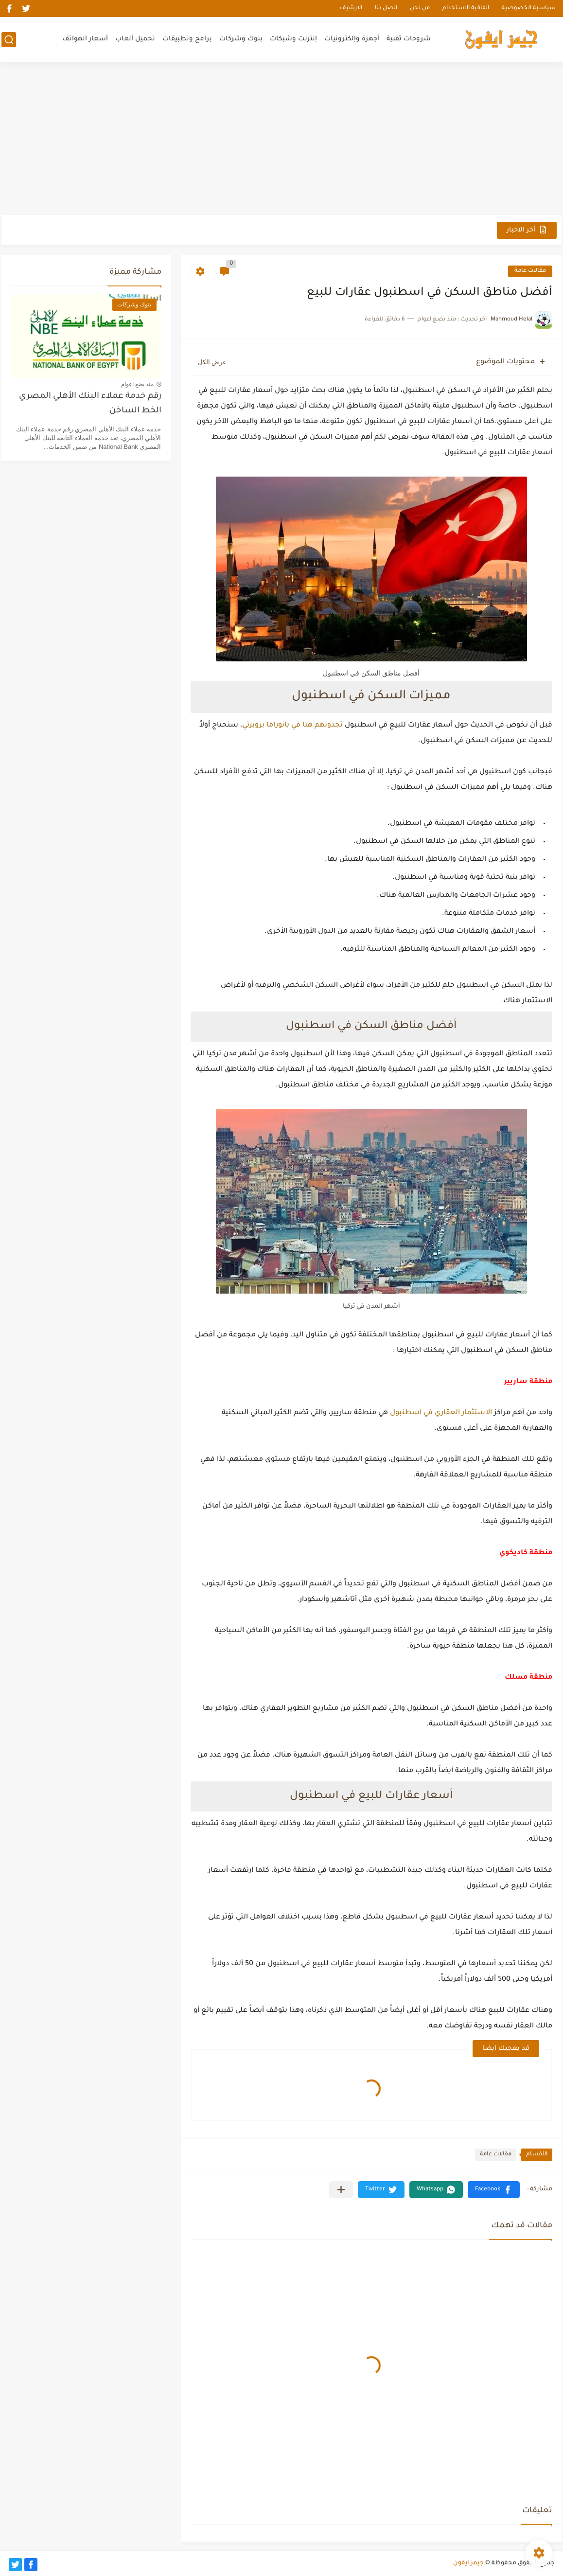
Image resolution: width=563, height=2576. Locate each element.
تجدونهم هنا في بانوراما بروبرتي (292, 725)
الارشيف (351, 8)
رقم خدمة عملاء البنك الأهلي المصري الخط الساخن (90, 404)
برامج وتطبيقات (187, 39)
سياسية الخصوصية (529, 8)
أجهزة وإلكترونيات (351, 39)
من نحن (420, 8)
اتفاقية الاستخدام (465, 8)
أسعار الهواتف (85, 39)
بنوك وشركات (241, 39)
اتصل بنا (386, 8)
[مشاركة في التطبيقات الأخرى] (341, 2189)
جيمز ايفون (468, 2563)
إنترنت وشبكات (293, 39)
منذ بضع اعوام (137, 384)
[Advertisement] (281, 139)
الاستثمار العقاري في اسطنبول (441, 1413)
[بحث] (8, 39)
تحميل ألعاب (135, 39)
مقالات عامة (530, 271)
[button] (494, 2189)
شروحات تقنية (409, 39)
